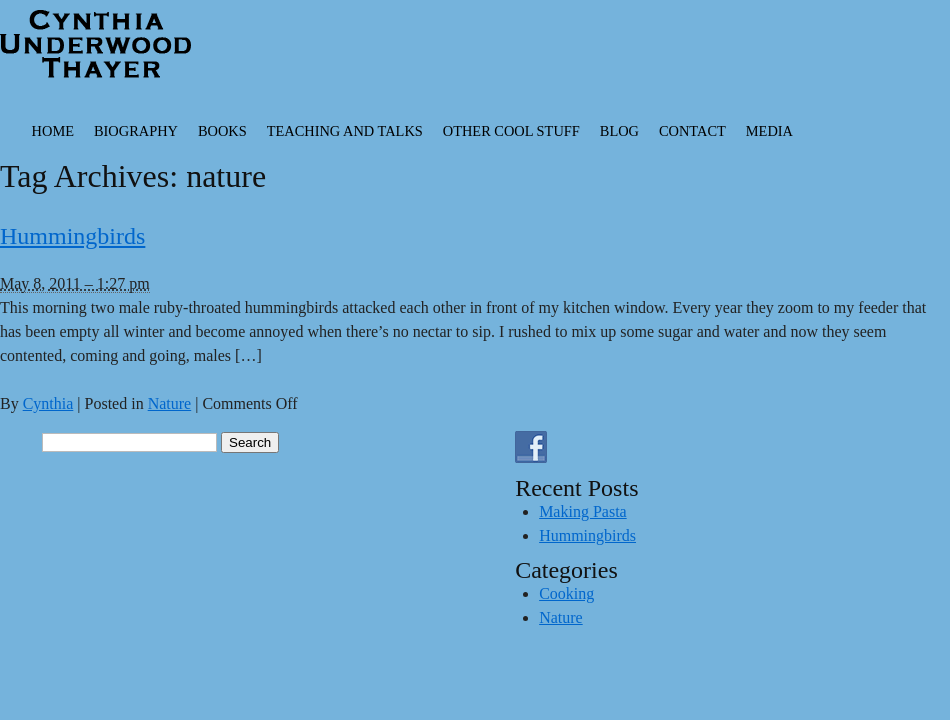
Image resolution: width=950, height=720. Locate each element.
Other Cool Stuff (511, 131)
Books (222, 131)
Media (769, 131)
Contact (692, 131)
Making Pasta (583, 511)
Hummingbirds (72, 236)
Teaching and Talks (345, 131)
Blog (619, 131)
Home (53, 131)
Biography (136, 131)
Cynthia (48, 403)
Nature (170, 403)
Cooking (566, 593)
